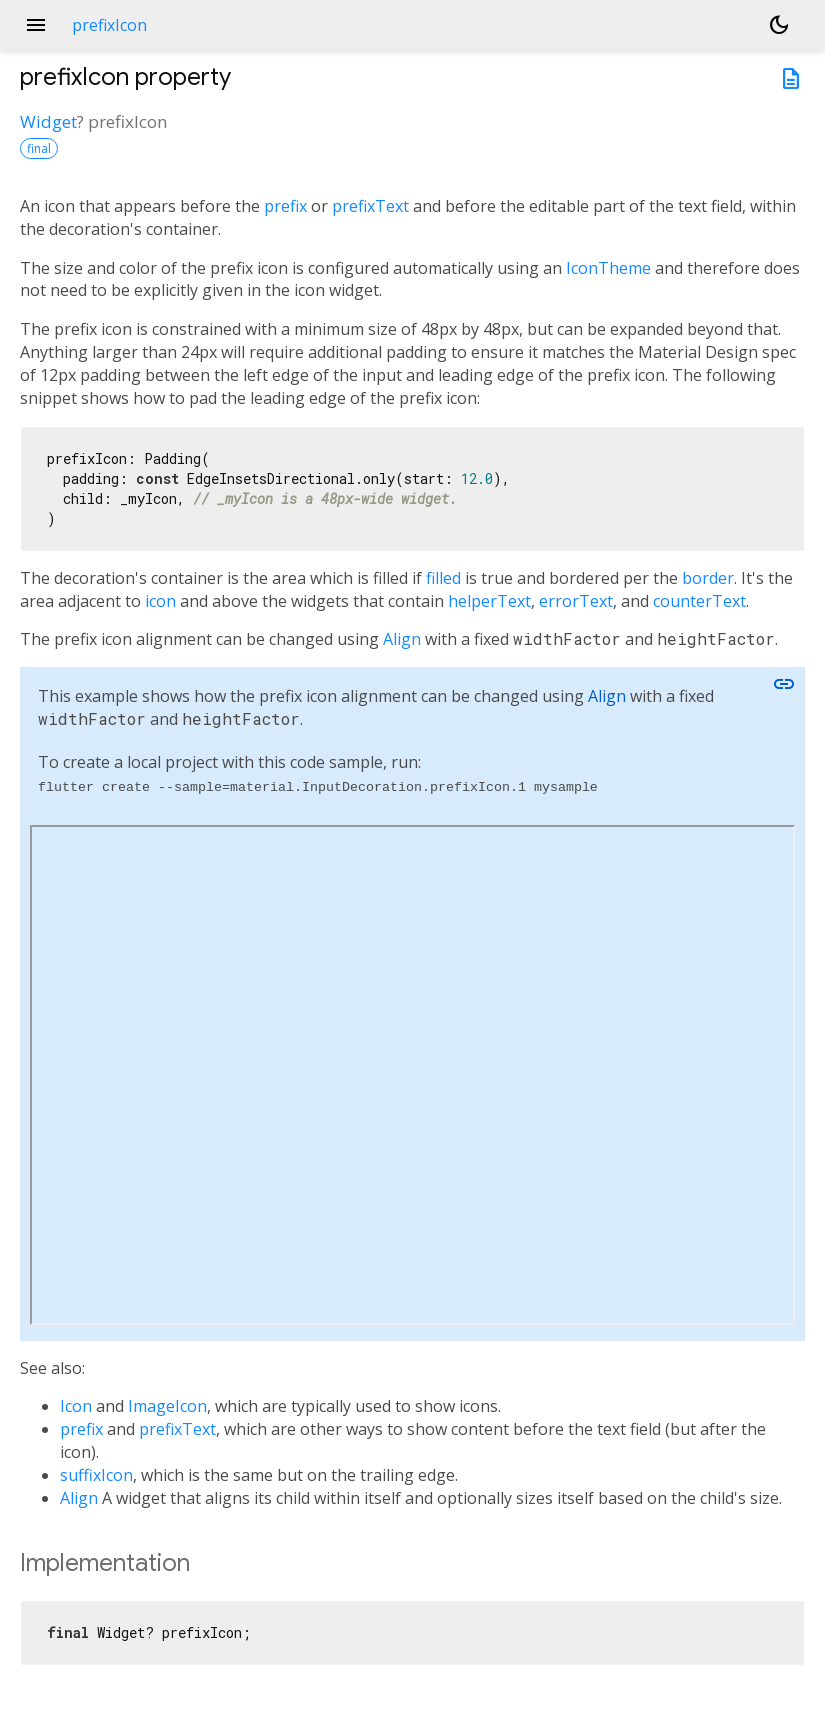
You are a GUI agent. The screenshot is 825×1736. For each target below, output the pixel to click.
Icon (76, 1406)
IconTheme (608, 268)
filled (443, 578)
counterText (699, 601)
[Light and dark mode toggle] (779, 25)
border (708, 578)
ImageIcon (167, 1406)
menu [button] (36, 25)
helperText (489, 601)
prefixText (370, 206)
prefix (285, 206)
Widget (48, 121)
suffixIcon (96, 1475)
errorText (576, 601)
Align (402, 639)
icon (160, 601)
